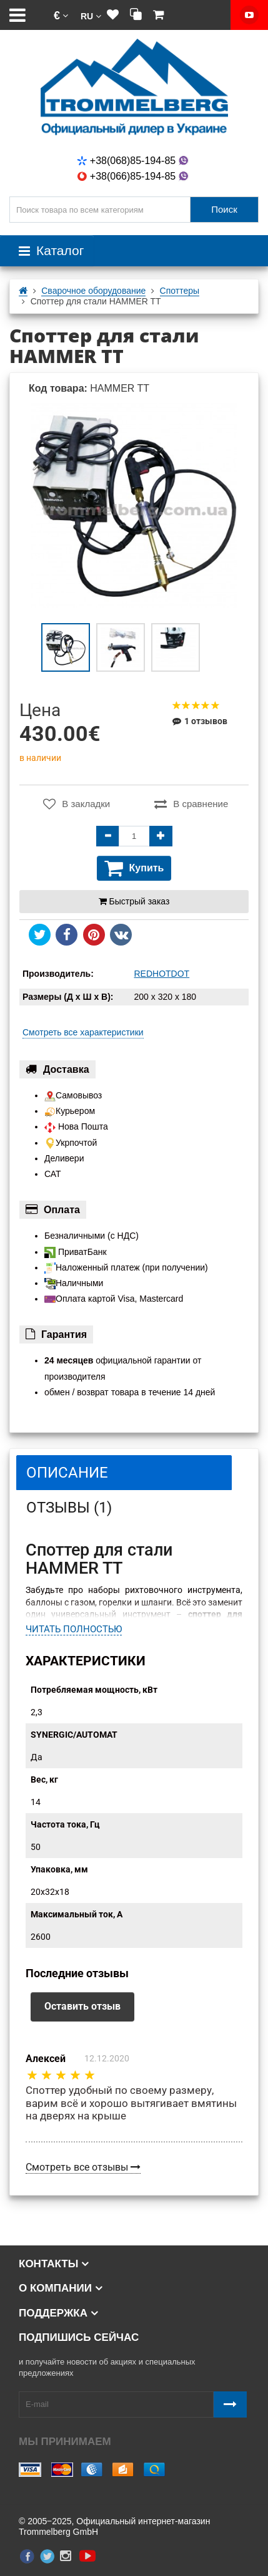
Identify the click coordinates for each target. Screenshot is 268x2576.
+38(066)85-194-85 (134, 176)
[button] (61, 15)
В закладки (76, 804)
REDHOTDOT (162, 974)
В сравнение (191, 804)
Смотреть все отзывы (83, 2167)
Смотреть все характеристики (83, 1032)
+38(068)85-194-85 (134, 160)
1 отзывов (199, 721)
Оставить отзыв (82, 2006)
